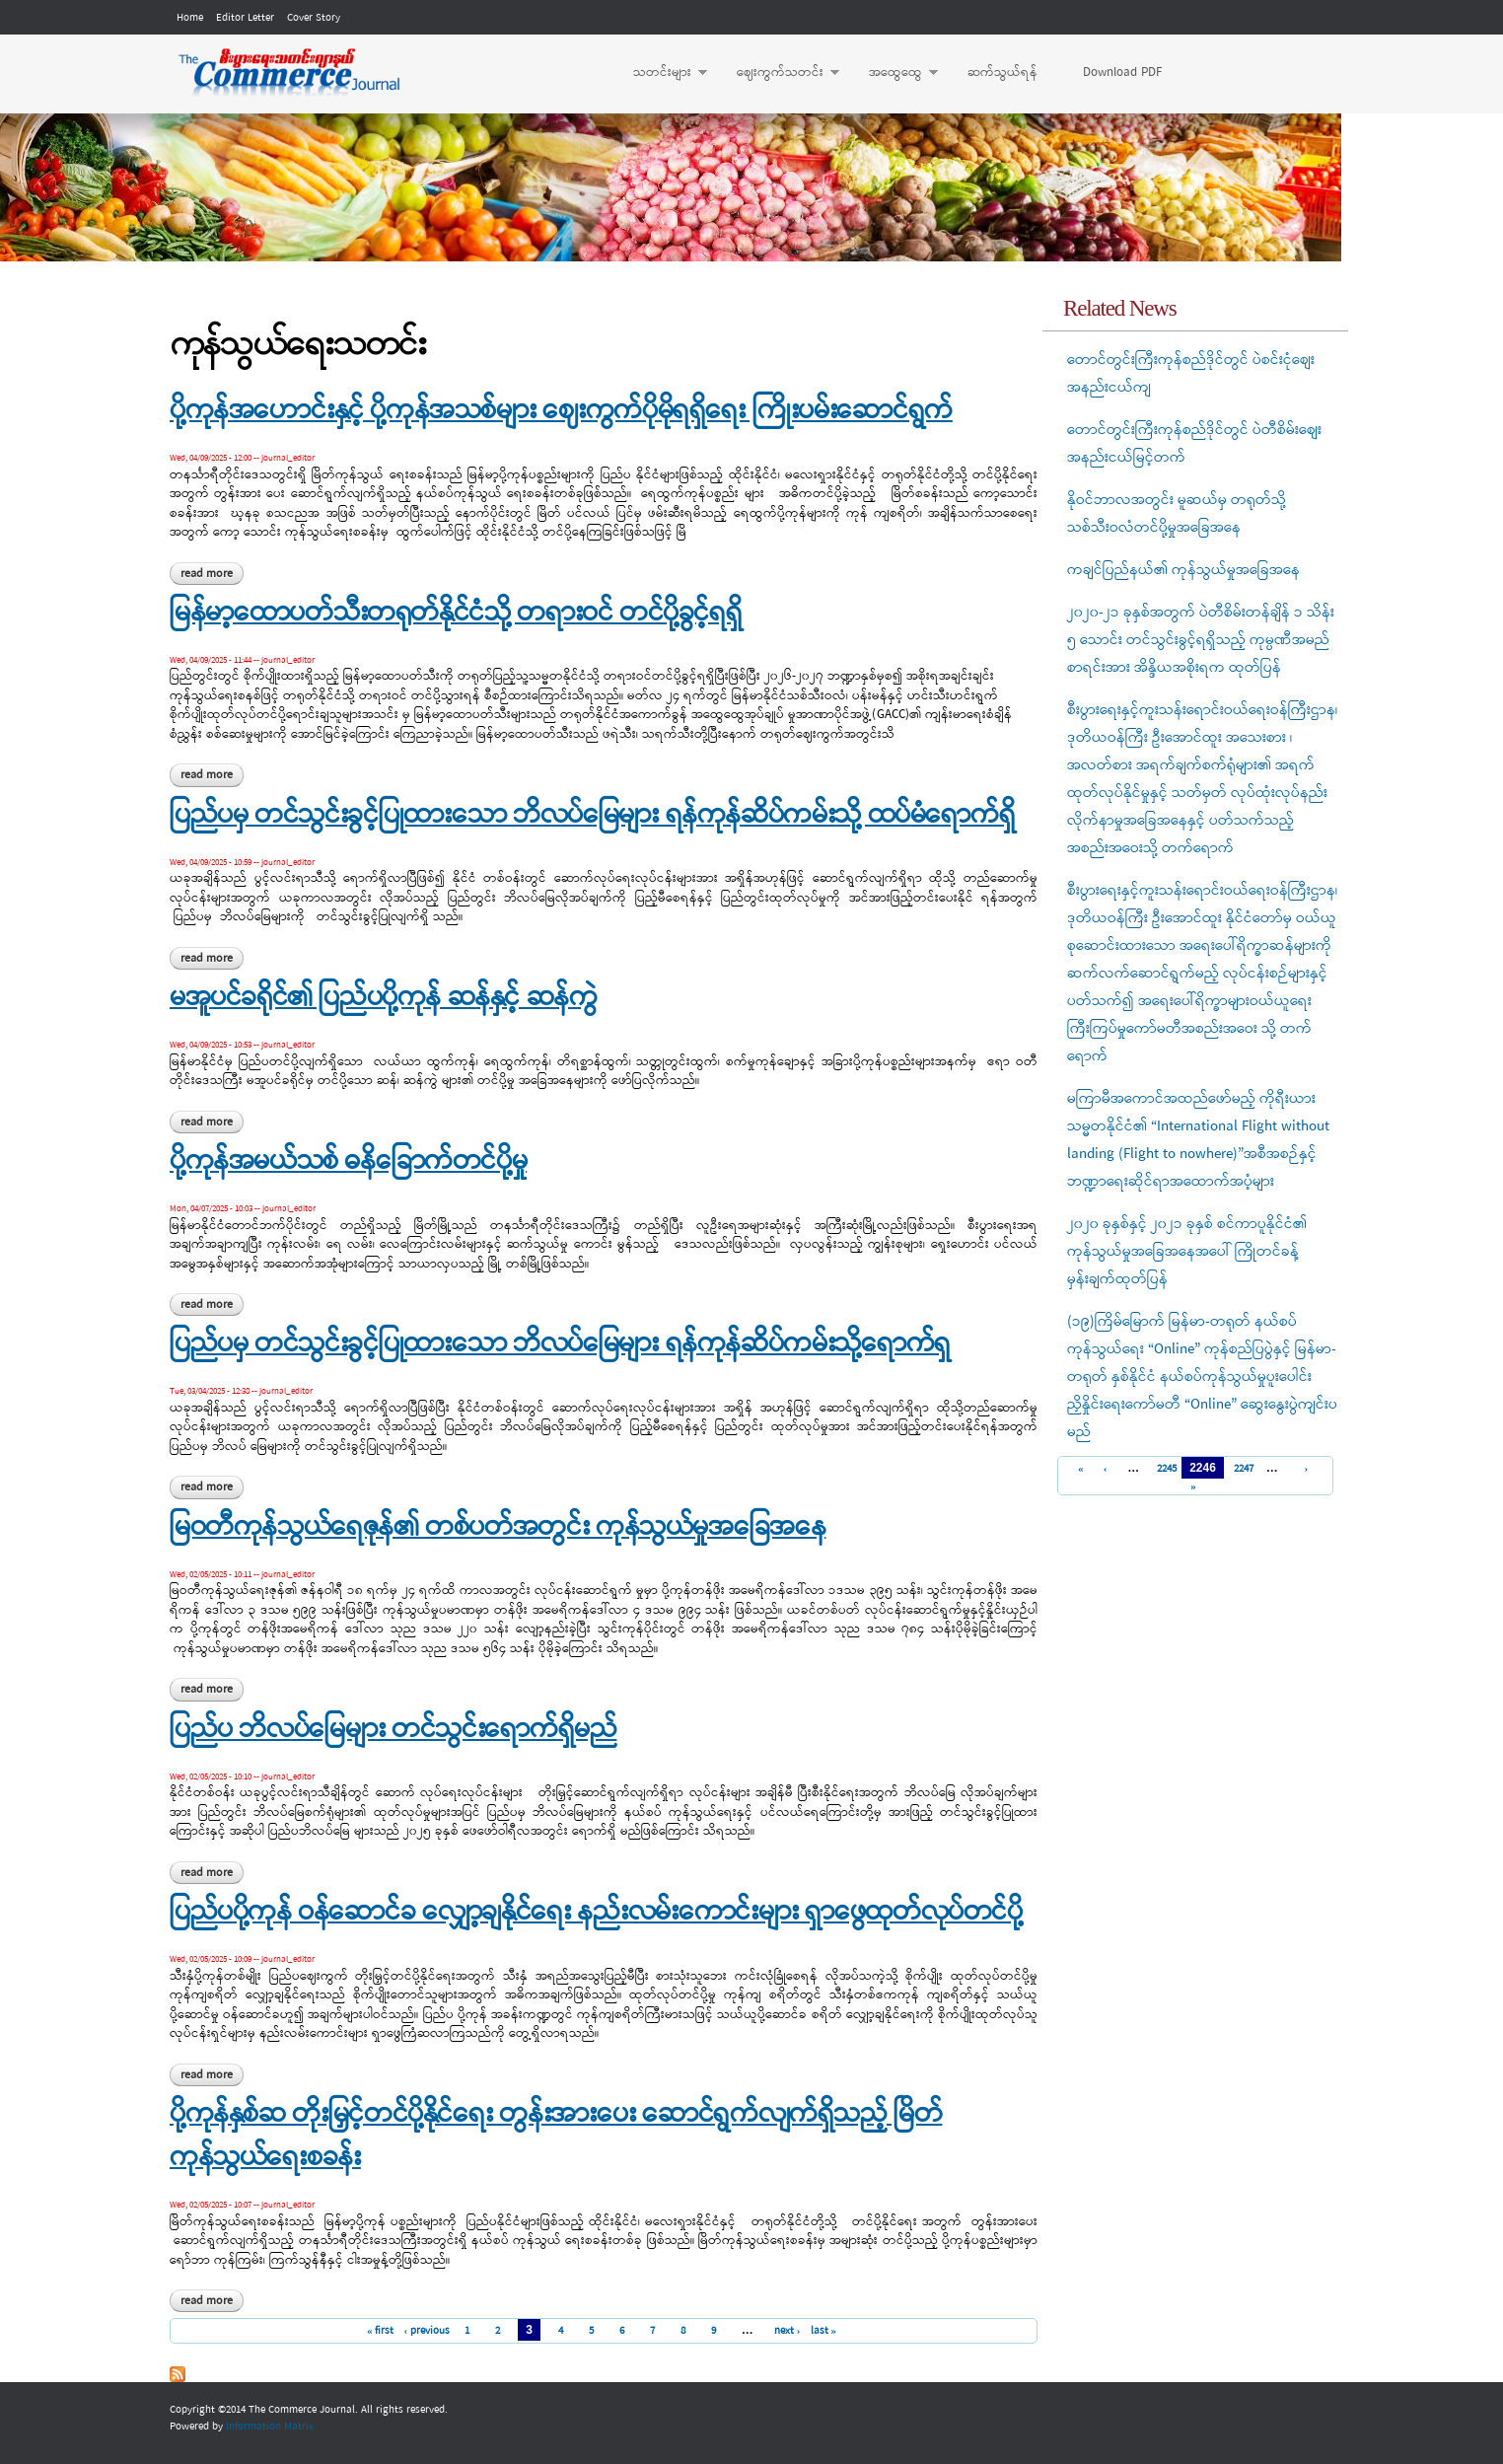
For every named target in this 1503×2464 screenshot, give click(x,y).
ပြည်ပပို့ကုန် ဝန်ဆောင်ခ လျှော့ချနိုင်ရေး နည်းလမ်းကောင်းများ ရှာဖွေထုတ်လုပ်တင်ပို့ (596, 1912)
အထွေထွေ (893, 73)
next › (787, 2331)
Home (190, 18)
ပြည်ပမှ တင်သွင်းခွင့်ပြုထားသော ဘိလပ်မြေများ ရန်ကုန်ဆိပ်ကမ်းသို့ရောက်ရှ (560, 1344)
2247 (1241, 1469)
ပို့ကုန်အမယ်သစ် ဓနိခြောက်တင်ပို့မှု (348, 1162)
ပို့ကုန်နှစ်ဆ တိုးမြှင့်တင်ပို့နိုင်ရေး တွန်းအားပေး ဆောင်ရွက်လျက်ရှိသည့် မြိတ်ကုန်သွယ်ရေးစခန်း (556, 2136)
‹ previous (426, 2331)
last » (824, 2331)
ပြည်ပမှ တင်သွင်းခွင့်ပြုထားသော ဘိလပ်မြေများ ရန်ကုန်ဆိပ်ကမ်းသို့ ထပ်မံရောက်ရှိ (592, 815)
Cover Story (313, 18)
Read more (212, 574)
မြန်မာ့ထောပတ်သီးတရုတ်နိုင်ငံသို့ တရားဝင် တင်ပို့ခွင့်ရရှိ (456, 613)
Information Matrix (270, 2426)
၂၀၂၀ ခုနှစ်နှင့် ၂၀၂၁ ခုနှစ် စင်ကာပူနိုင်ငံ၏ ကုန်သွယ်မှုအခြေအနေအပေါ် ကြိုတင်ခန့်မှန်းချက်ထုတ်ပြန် (1187, 1251)
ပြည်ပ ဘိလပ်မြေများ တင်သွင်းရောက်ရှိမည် (393, 1730)
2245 (1164, 1469)
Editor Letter (245, 18)
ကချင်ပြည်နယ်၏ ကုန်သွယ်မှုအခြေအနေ (1183, 570)
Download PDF (1122, 72)
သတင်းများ (660, 73)
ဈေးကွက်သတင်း (778, 73)
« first (380, 2331)
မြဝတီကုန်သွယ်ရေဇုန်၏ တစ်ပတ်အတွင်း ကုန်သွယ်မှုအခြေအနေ (497, 1528)
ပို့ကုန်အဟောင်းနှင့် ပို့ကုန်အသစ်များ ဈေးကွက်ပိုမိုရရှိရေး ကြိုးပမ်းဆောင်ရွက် (561, 411)
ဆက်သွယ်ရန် (1002, 72)
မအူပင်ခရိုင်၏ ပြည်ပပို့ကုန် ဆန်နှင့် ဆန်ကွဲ (383, 998)
